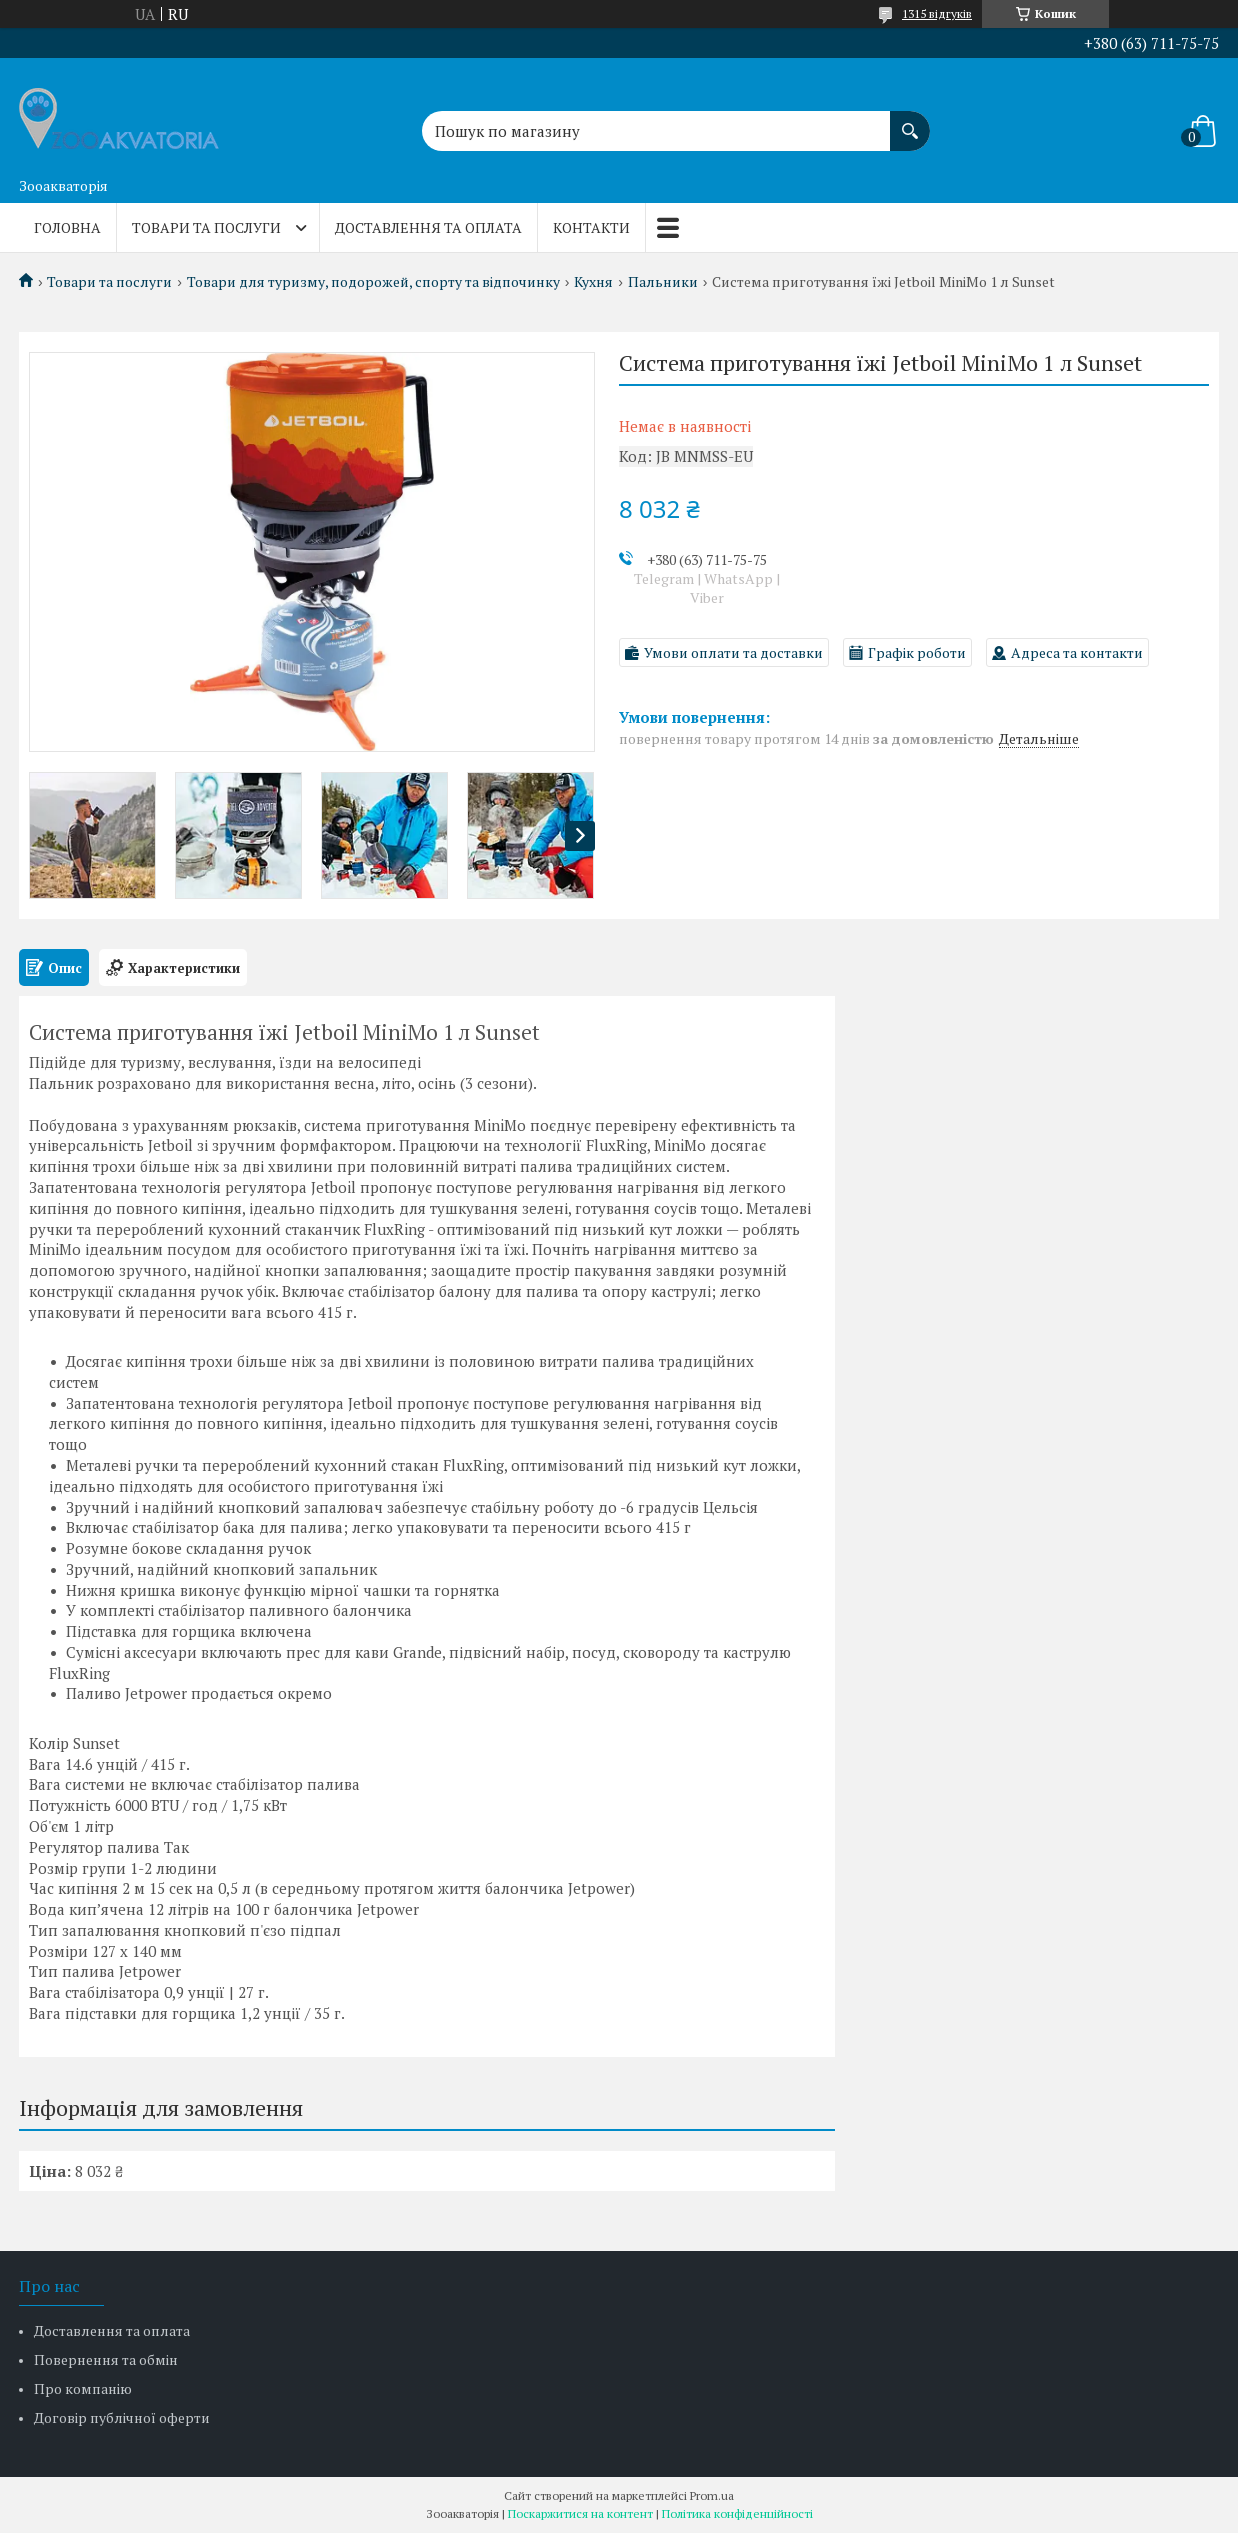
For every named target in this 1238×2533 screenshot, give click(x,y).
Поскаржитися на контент (580, 2513)
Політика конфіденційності (737, 2513)
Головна (67, 227)
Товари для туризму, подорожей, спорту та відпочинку (373, 282)
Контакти (591, 227)
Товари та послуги (206, 227)
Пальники (663, 282)
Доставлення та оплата (428, 227)
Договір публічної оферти (122, 2417)
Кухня (593, 282)
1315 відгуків (937, 13)
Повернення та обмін (106, 2359)
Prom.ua (712, 2495)
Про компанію (83, 2388)
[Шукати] (910, 121)
